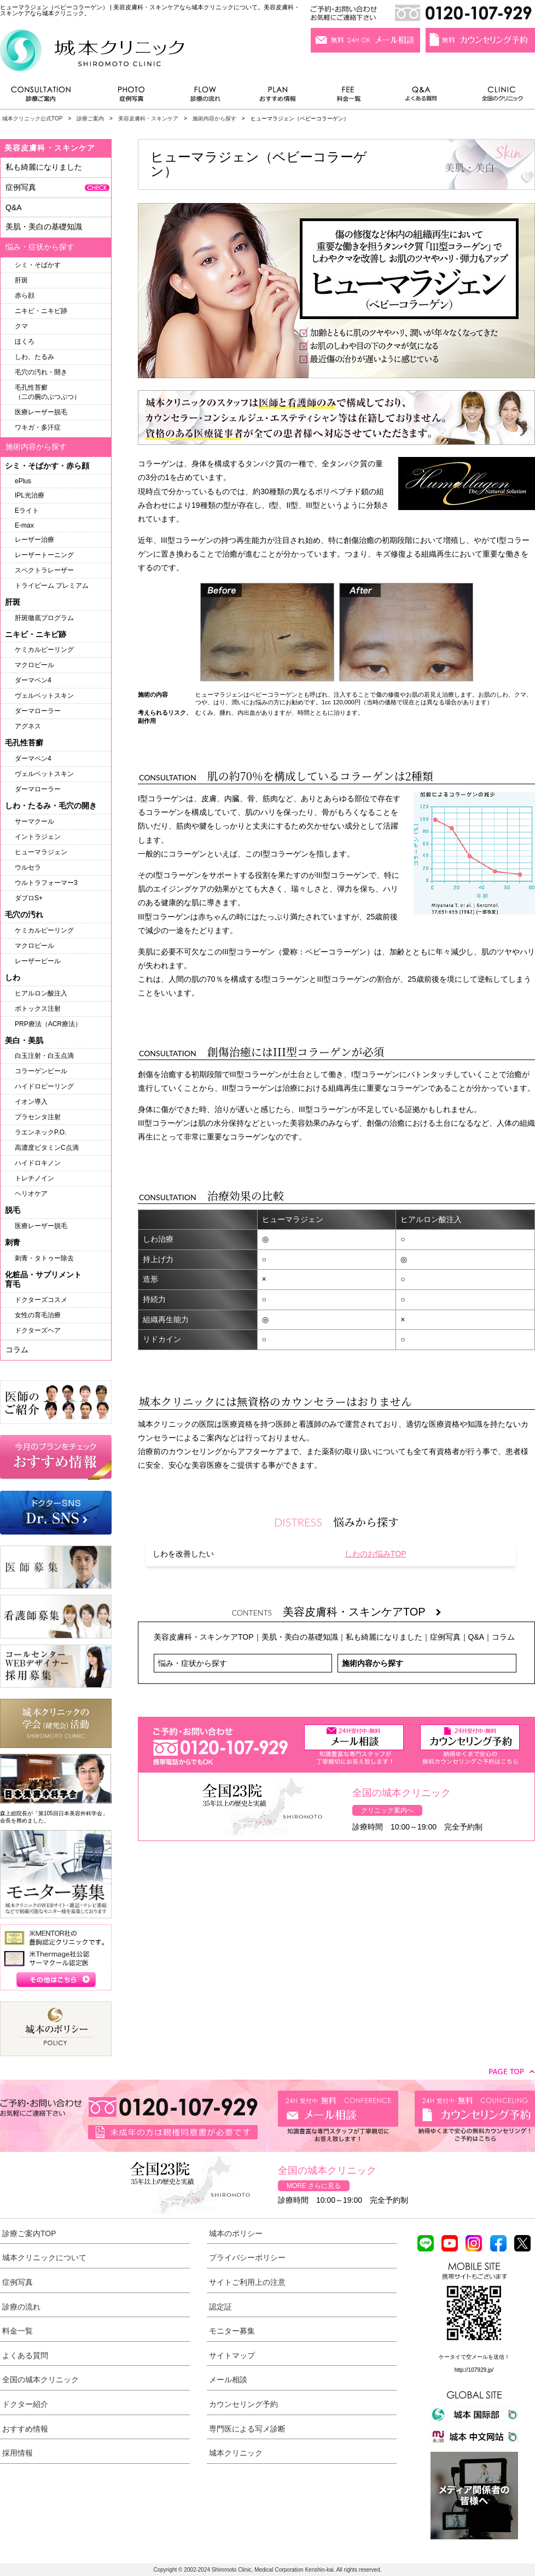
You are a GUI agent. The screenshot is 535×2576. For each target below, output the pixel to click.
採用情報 (17, 2452)
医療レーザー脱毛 (41, 412)
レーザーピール (38, 961)
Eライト (27, 510)
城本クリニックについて (44, 2257)
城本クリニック (236, 2452)
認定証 (220, 2306)
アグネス (28, 726)
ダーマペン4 (33, 680)
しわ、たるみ (34, 357)
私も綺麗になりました (384, 1637)
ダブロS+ (29, 898)
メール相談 (228, 2379)
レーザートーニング (44, 555)
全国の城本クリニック (40, 2379)
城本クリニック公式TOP (32, 118)
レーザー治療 (34, 539)
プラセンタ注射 (38, 1117)
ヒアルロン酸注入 (41, 993)
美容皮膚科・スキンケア (148, 118)
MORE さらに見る (314, 2186)
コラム (503, 1637)
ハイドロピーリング (44, 1086)
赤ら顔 (24, 295)
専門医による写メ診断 (247, 2428)
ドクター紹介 (25, 2404)
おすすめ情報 (278, 96)
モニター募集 (232, 2330)
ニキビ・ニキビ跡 (41, 311)
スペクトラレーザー (44, 570)
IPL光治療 (29, 495)
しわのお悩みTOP (375, 1553)
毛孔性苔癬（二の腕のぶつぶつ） (47, 392)
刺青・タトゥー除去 (44, 1258)
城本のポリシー (236, 2233)
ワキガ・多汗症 (38, 427)
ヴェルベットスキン (44, 695)
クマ (21, 326)
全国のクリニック (498, 96)
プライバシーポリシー (247, 2257)
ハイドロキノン (38, 1163)
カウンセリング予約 (243, 2404)
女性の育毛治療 (38, 1315)
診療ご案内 (46, 96)
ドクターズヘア (38, 1330)
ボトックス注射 (38, 1008)
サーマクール (34, 821)
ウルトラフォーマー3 (46, 883)
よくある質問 (423, 96)
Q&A (476, 1637)
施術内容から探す (214, 118)
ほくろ (24, 341)
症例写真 (131, 96)
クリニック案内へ (387, 1810)
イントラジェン (38, 837)
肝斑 (21, 280)
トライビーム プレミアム (52, 585)
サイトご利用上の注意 (247, 2282)
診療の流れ (206, 96)
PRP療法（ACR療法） (48, 1024)
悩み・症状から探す (192, 1663)
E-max (24, 525)
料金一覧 (349, 96)
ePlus (23, 481)
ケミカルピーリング (44, 649)
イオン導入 (31, 1101)
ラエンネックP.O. (40, 1132)
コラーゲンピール (41, 1071)
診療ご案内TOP (29, 2233)
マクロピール (34, 665)
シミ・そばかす (38, 265)
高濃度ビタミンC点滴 (47, 1147)
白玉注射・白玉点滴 (44, 1056)
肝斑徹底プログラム (44, 618)
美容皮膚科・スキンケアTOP (362, 1612)
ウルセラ (28, 867)
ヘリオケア (31, 1193)
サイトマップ (232, 2355)
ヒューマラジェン (41, 852)
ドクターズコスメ (41, 1300)
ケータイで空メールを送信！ (474, 2357)
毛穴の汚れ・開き (41, 372)
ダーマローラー (38, 711)
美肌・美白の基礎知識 (299, 1637)
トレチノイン (34, 1178)
